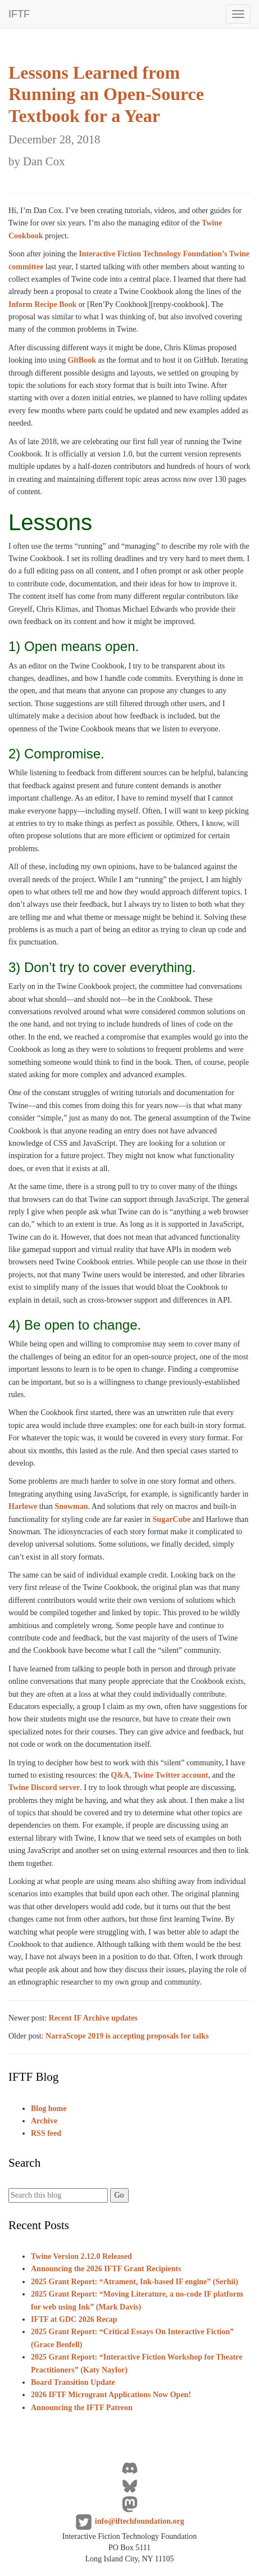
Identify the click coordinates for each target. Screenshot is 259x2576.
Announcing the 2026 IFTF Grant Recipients (106, 2269)
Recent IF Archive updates (93, 2018)
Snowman (71, 1506)
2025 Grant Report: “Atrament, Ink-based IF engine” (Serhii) (134, 2281)
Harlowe (22, 1506)
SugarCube (172, 1519)
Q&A (120, 1775)
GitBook (81, 360)
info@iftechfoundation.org (139, 2521)
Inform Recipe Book (42, 304)
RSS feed (46, 2133)
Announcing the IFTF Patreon (82, 2407)
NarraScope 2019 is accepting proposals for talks (127, 2036)
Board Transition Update (73, 2382)
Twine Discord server (44, 1787)
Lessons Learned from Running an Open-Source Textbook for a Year (106, 115)
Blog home (48, 2108)
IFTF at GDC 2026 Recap (74, 2319)
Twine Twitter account (170, 1775)
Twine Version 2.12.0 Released (81, 2256)
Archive (44, 2121)
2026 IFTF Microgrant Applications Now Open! (111, 2394)
